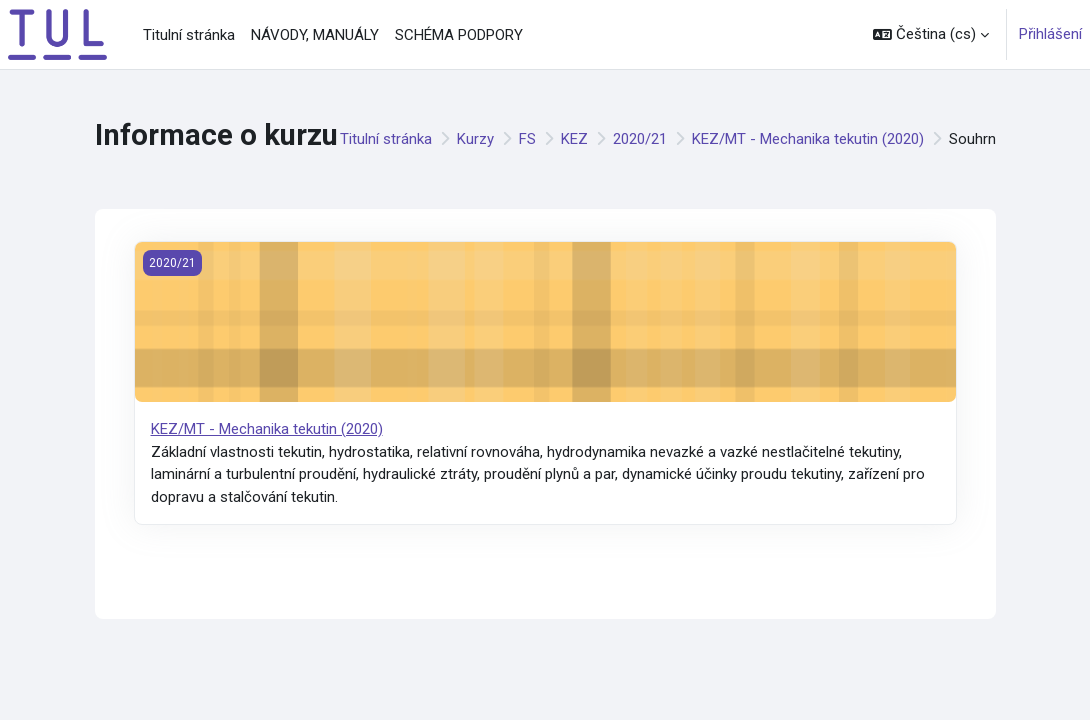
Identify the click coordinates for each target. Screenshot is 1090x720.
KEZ (574, 139)
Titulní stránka (386, 139)
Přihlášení (1050, 34)
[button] (931, 34)
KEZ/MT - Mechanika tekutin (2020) (808, 139)
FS (527, 139)
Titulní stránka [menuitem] (189, 35)
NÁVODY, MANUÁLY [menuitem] (315, 35)
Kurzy (475, 139)
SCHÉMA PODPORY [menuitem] (459, 35)
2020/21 (640, 139)
